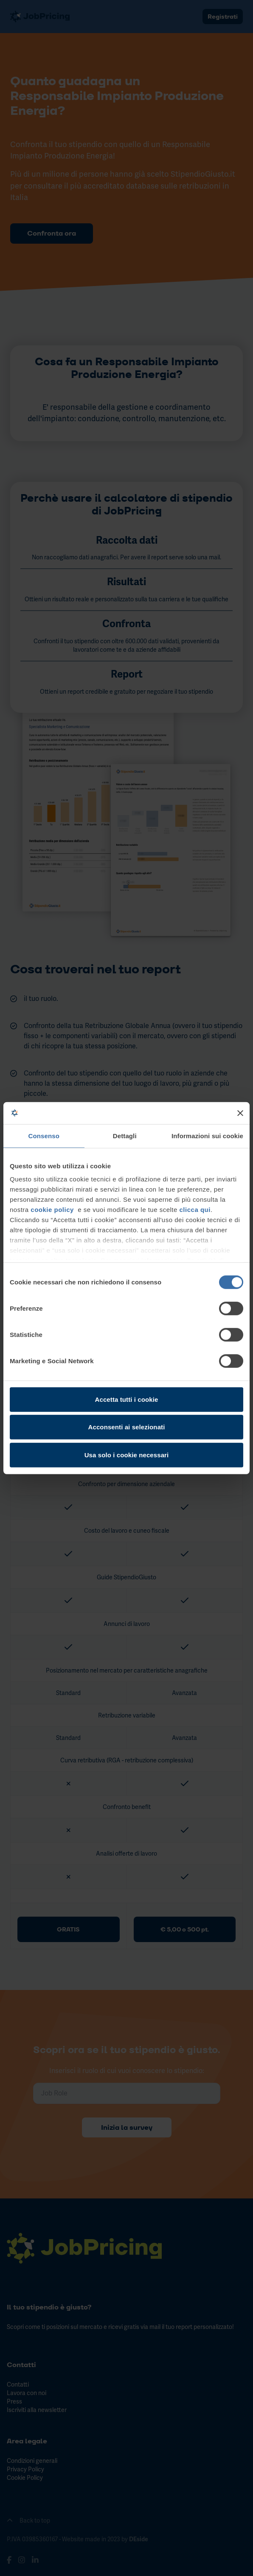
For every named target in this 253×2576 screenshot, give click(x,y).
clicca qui (195, 1209)
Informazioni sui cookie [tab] (207, 1135)
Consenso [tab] (43, 1135)
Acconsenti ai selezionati (126, 1427)
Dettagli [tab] (125, 1135)
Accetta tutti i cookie (126, 1399)
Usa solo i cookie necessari (126, 1455)
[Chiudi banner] (240, 1113)
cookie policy (52, 1209)
